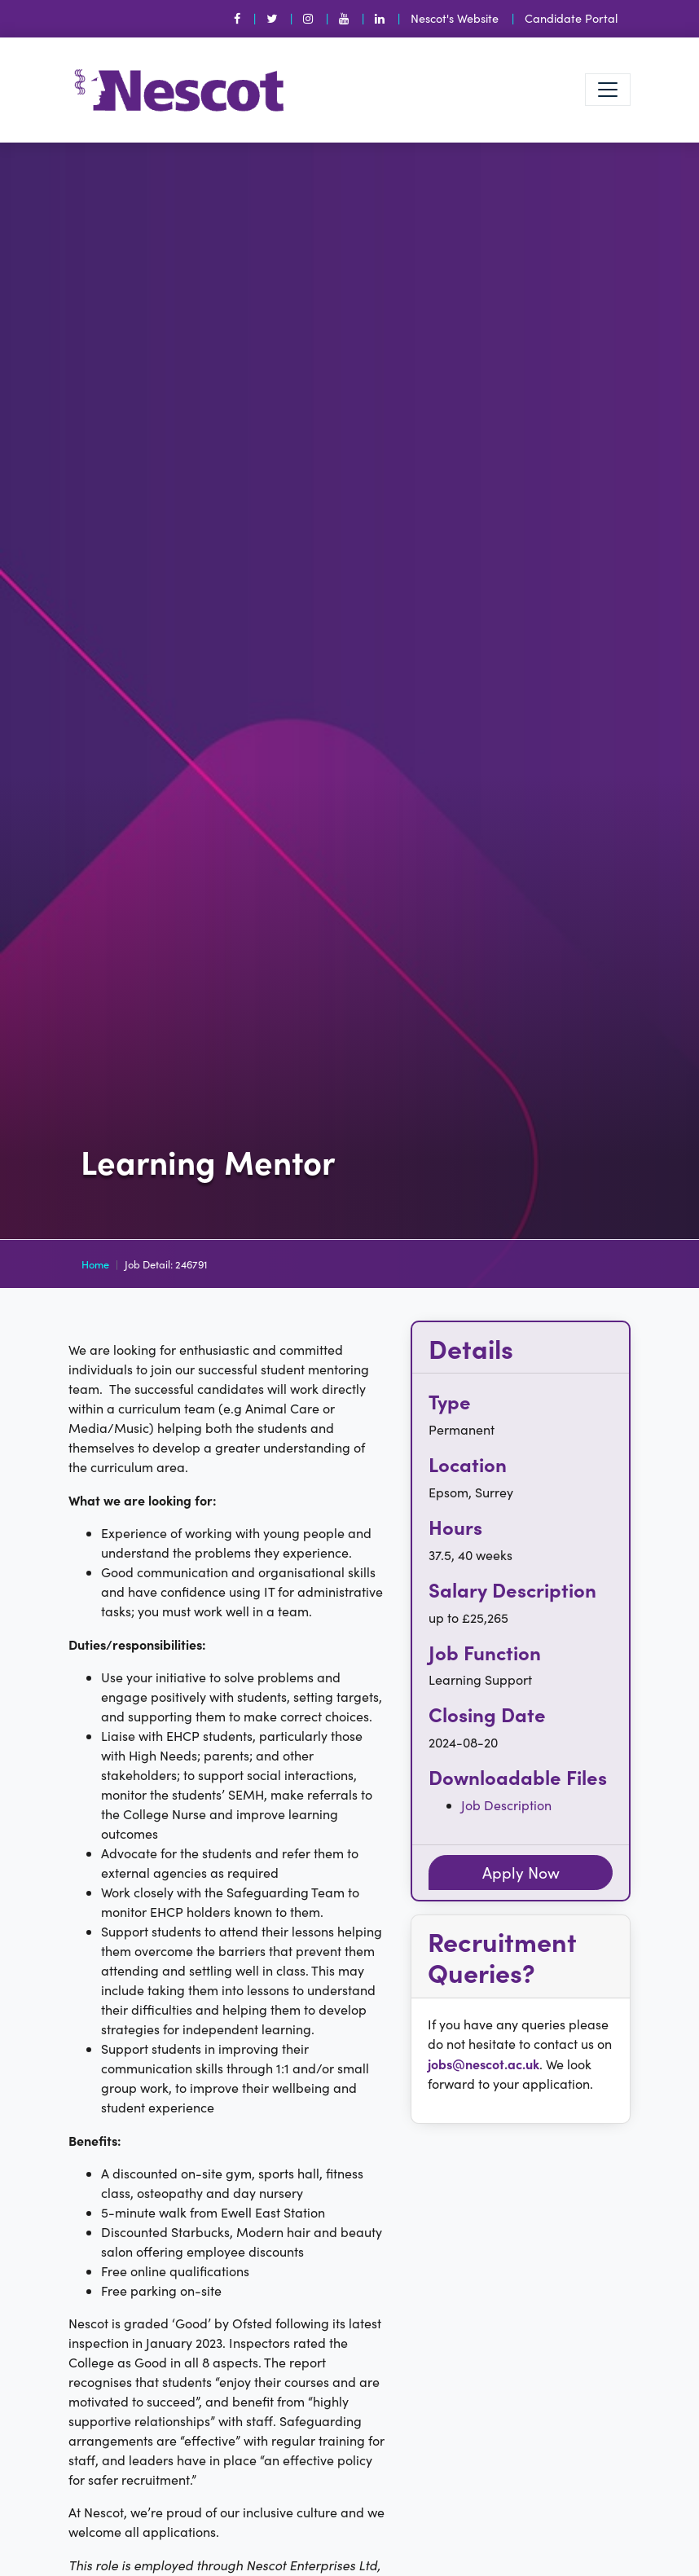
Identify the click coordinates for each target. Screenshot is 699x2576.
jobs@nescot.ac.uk (483, 2064)
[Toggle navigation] (608, 89)
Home (95, 1264)
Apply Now (521, 1872)
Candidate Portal (571, 18)
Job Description (506, 1804)
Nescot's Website (455, 18)
